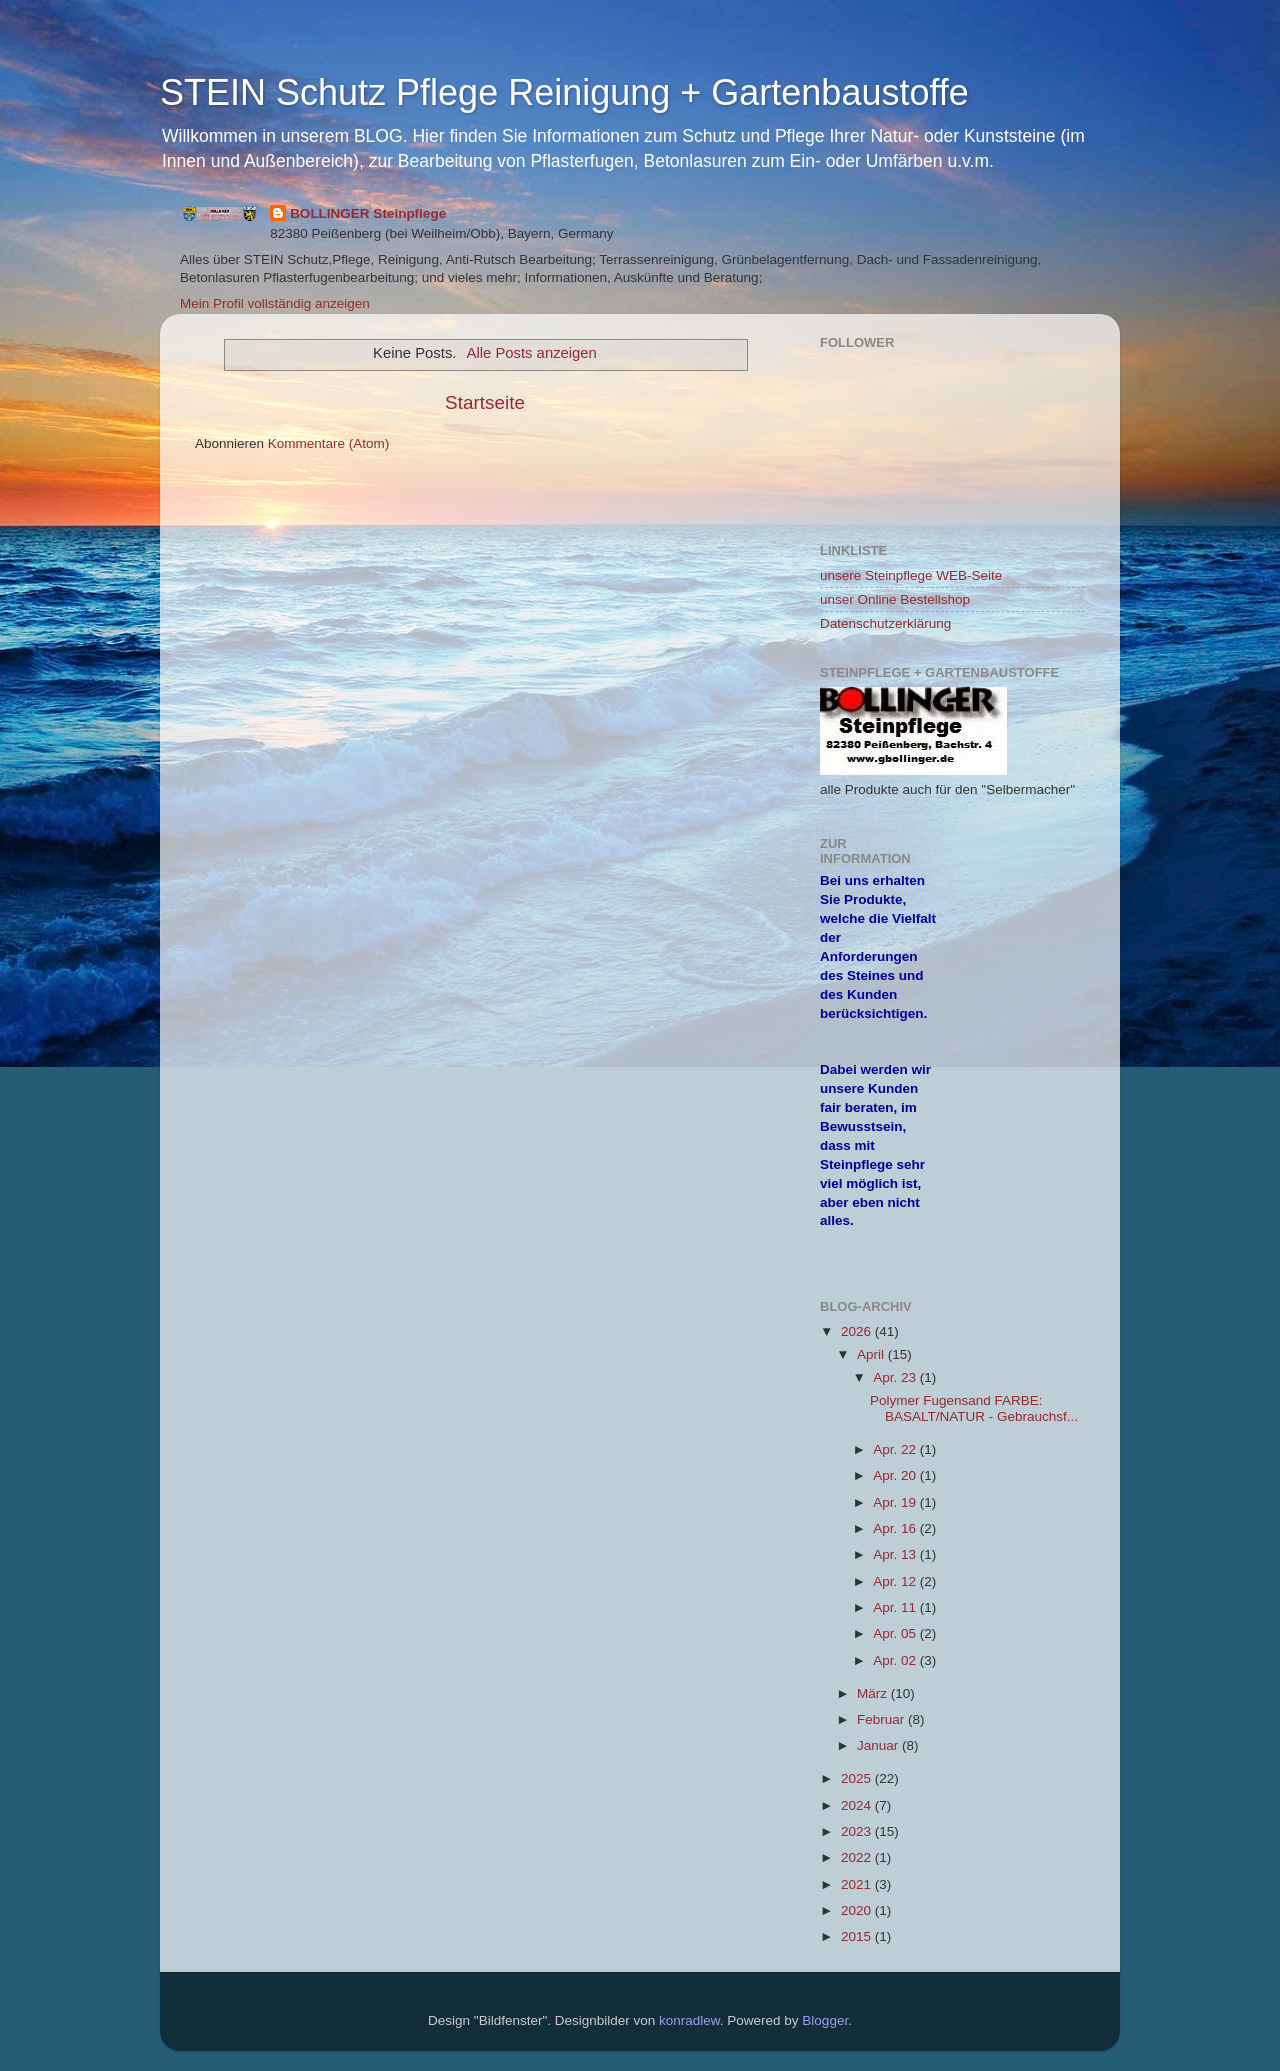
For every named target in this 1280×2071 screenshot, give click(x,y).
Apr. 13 (896, 1554)
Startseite (485, 402)
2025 (858, 1778)
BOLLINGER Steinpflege (368, 213)
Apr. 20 (896, 1475)
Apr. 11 (896, 1607)
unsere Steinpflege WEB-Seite (911, 575)
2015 (858, 1936)
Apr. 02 (896, 1660)
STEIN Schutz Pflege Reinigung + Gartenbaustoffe (564, 92)
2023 (858, 1831)
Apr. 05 (896, 1633)
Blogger (825, 2020)
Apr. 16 (896, 1528)
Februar (882, 1719)
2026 (858, 1331)
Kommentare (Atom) (329, 443)
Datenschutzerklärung (885, 623)
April (872, 1354)
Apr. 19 (896, 1502)
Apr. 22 (896, 1449)
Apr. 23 (896, 1377)
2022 (858, 1857)
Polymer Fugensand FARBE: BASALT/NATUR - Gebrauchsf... (974, 1408)
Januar (879, 1745)
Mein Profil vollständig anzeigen (275, 303)
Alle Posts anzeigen (532, 353)
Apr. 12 (896, 1581)
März (874, 1693)
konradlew (689, 2020)
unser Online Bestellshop (895, 599)
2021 (858, 1884)
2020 (858, 1910)
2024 (858, 1805)
